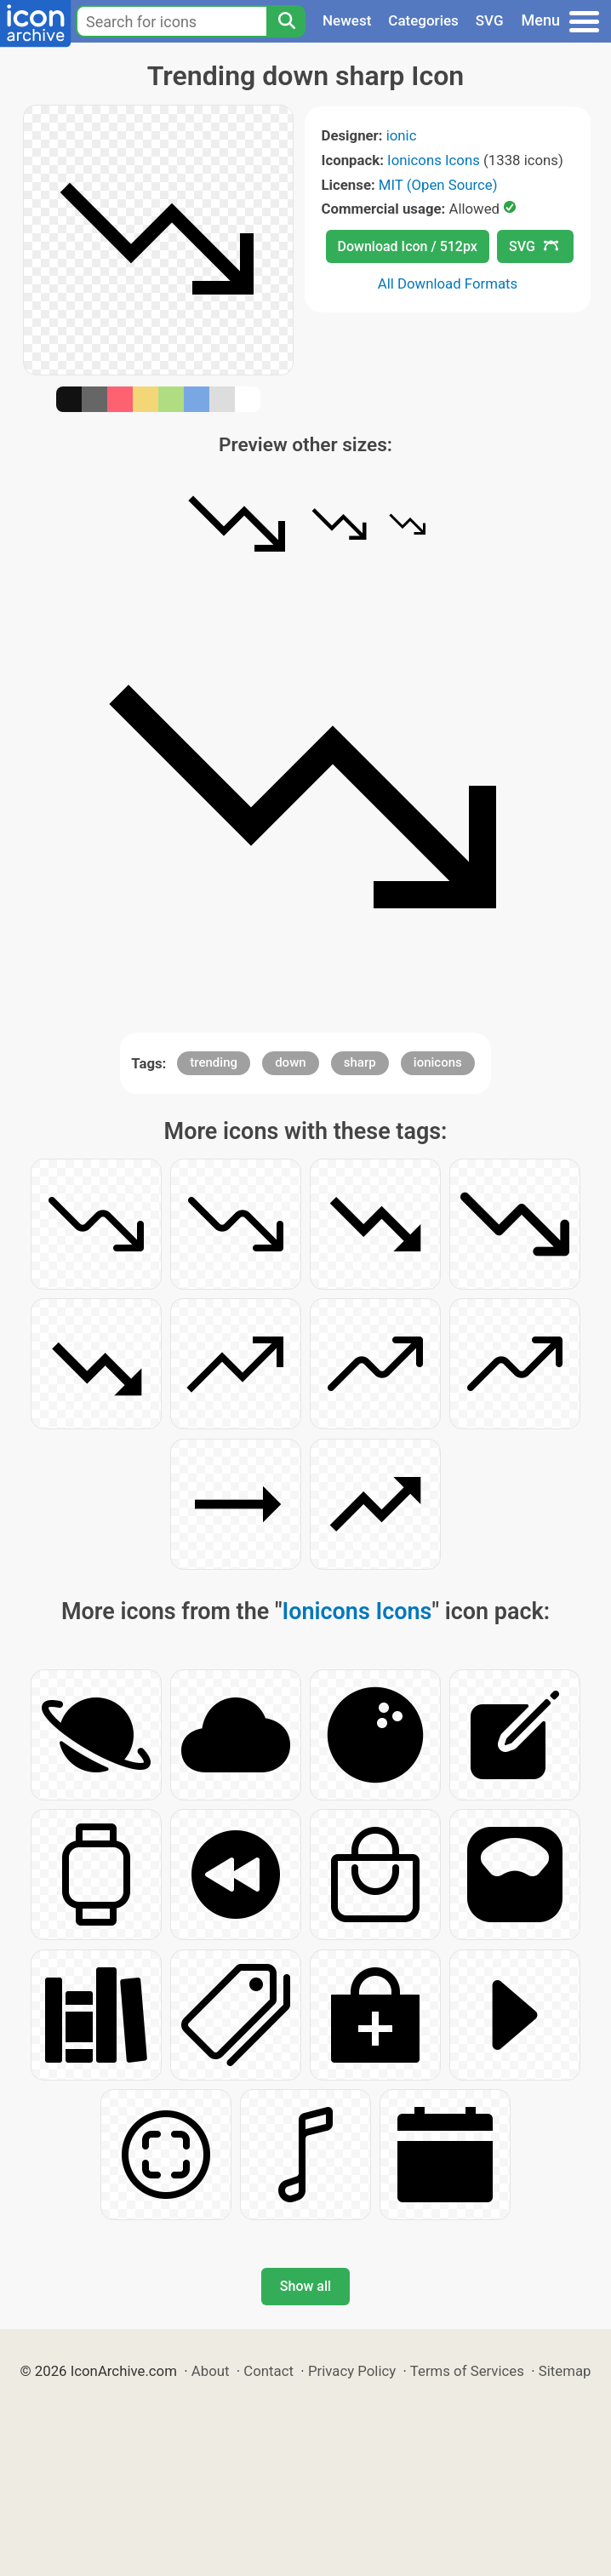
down (290, 1062)
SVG (490, 20)
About (210, 2370)
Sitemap (565, 2370)
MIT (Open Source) (438, 184)
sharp (360, 1062)
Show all (305, 2286)
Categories (423, 20)
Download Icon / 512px (407, 246)
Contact (268, 2370)
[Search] (286, 21)
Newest (347, 20)
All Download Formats (448, 283)
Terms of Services (467, 2370)
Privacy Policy (352, 2370)
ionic (401, 135)
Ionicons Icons (433, 160)
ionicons (438, 1062)
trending (213, 1062)
